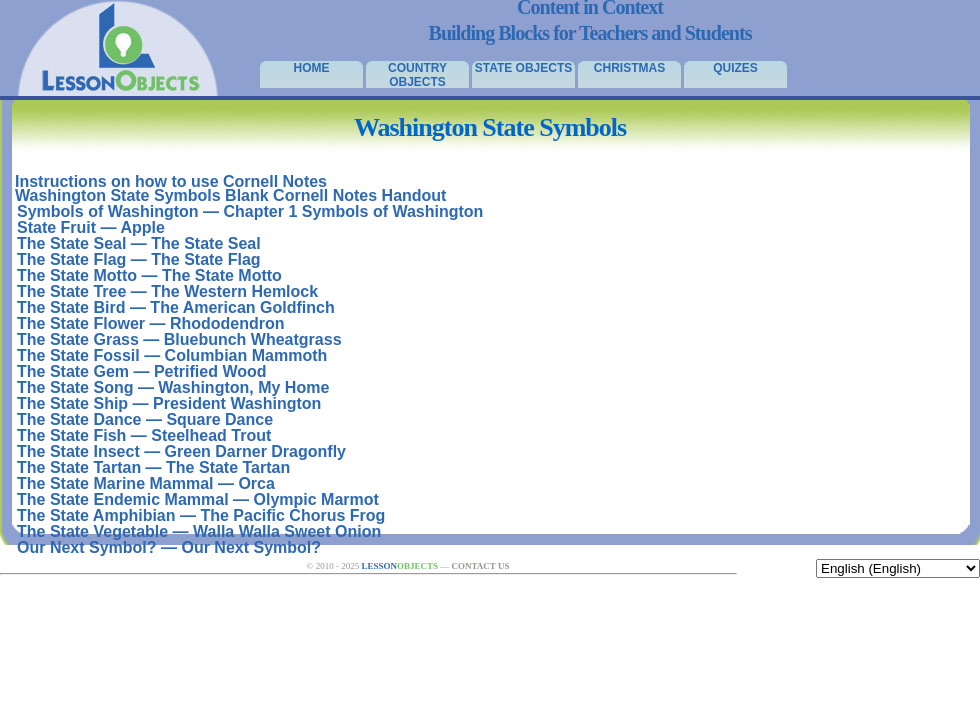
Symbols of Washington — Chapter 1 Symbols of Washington (250, 211)
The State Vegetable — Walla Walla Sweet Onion (199, 531)
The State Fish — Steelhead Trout (144, 435)
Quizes (735, 68)
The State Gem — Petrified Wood (142, 371)
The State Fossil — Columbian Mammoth (172, 355)
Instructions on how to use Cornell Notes (171, 181)
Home (312, 68)
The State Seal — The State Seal (139, 243)
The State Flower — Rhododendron (151, 323)
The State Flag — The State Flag (139, 259)
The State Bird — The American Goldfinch (176, 307)
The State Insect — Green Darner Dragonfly (181, 451)
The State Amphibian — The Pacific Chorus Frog (201, 515)
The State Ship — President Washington (169, 403)
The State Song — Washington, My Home (173, 387)
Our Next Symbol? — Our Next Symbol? (169, 547)
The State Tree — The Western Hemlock (167, 291)
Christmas (629, 68)
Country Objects (417, 74)
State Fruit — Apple (91, 227)
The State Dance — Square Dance (145, 419)
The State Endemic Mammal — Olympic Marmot (198, 499)
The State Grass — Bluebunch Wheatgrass (179, 339)
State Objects (524, 68)
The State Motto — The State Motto (149, 275)
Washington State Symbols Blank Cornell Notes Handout (230, 195)
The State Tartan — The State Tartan (153, 467)
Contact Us (480, 566)
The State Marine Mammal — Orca (146, 483)
